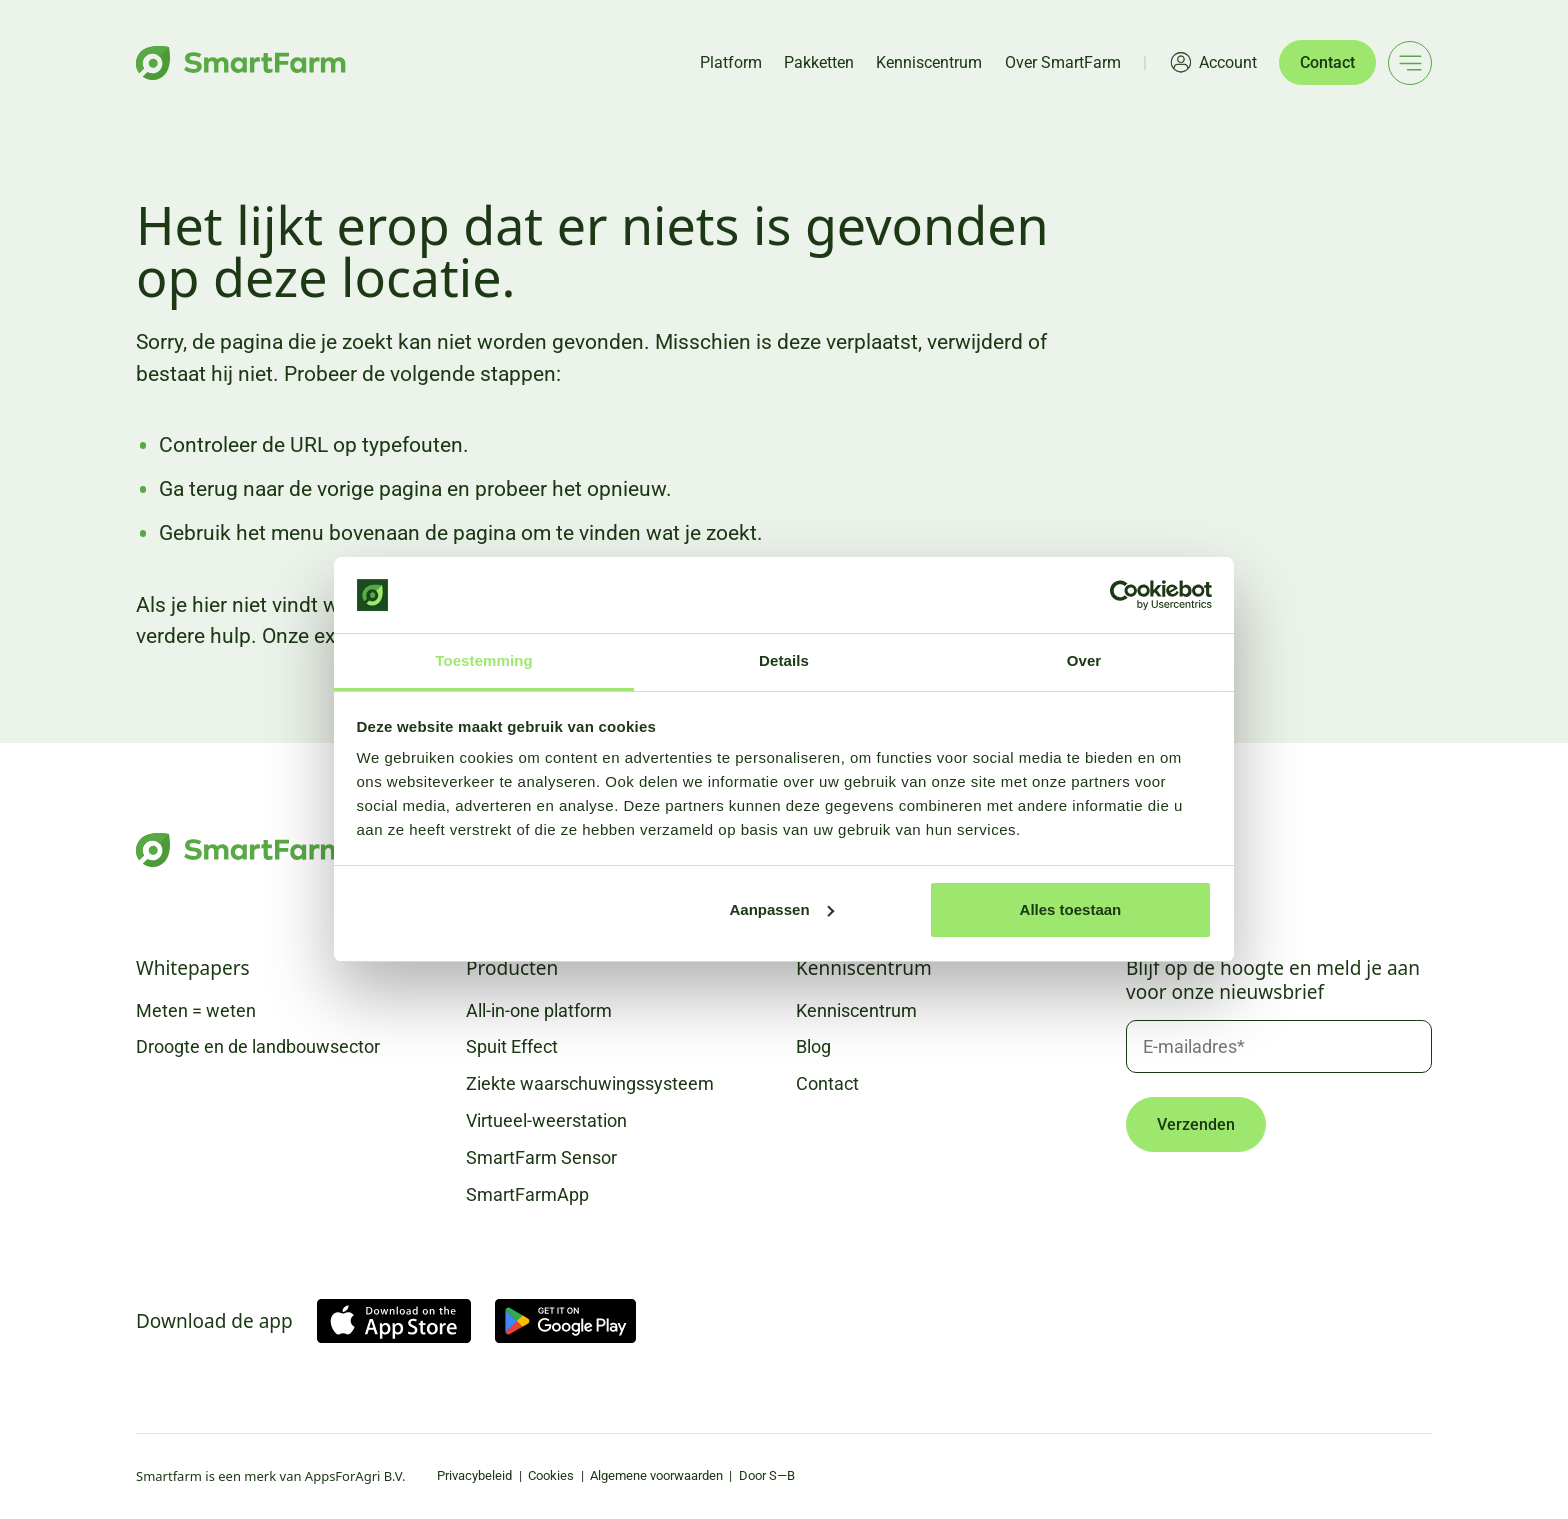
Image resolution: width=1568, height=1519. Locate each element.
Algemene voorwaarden (656, 1475)
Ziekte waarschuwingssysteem (590, 1083)
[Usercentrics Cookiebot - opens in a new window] (1124, 595)
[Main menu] (1410, 63)
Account (1228, 62)
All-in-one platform (539, 1010)
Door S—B (767, 1475)
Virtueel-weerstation (546, 1120)
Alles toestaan (1071, 909)
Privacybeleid (474, 1475)
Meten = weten (196, 1010)
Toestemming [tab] (484, 660)
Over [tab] (1084, 660)
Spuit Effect (512, 1046)
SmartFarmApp (527, 1194)
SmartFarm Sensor (541, 1157)
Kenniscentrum (929, 62)
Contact (1327, 62)
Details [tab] (784, 660)
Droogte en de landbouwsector (258, 1046)
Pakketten (819, 62)
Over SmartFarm (1063, 62)
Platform (731, 62)
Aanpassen (782, 909)
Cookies (551, 1475)
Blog (813, 1046)
